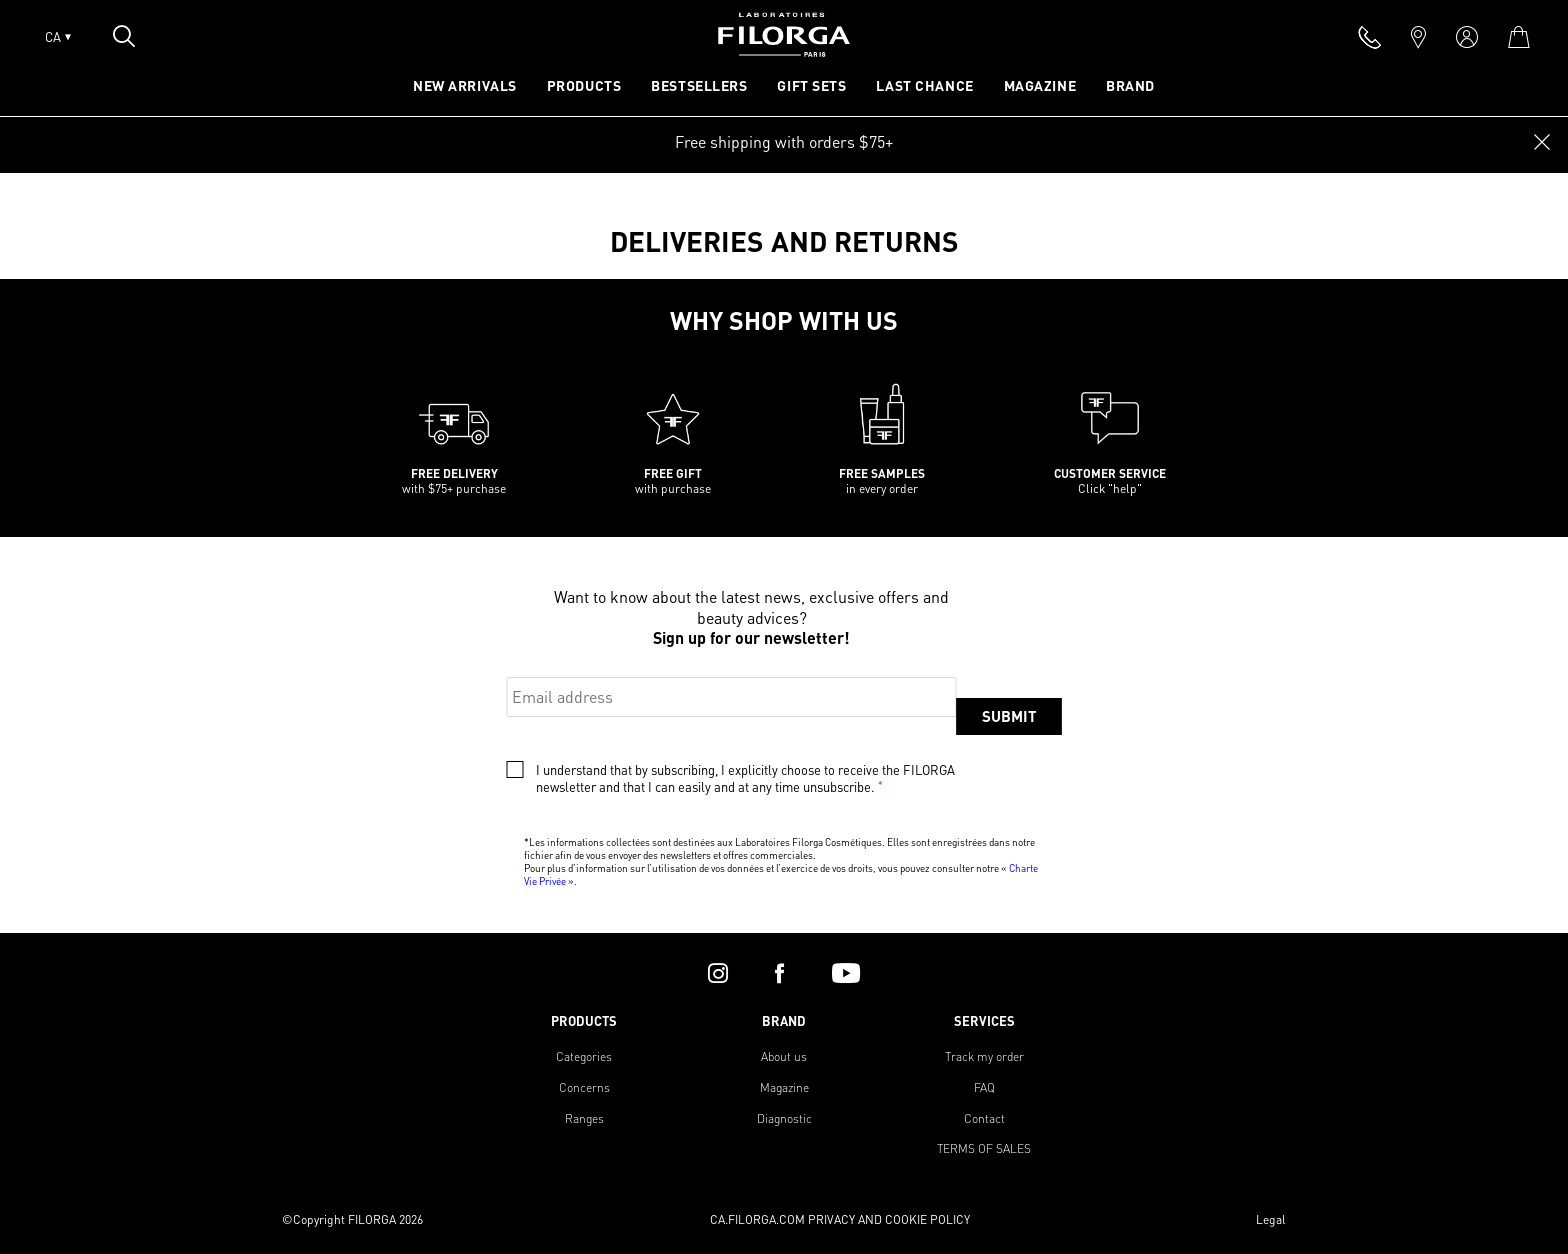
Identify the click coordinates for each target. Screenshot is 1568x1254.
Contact (984, 1118)
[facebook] (779, 973)
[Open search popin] (124, 36)
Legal (1271, 1219)
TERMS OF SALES (984, 1148)
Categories (584, 1056)
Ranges (584, 1118)
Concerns (584, 1087)
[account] (1467, 37)
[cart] (1518, 37)
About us (784, 1056)
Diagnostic (784, 1118)
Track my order (984, 1056)
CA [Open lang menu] (58, 37)
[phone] (1370, 37)
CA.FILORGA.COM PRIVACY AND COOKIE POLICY (840, 1219)
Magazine (784, 1087)
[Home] (784, 50)
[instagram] (718, 973)
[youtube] (846, 973)
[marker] (1418, 37)
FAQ (984, 1087)
